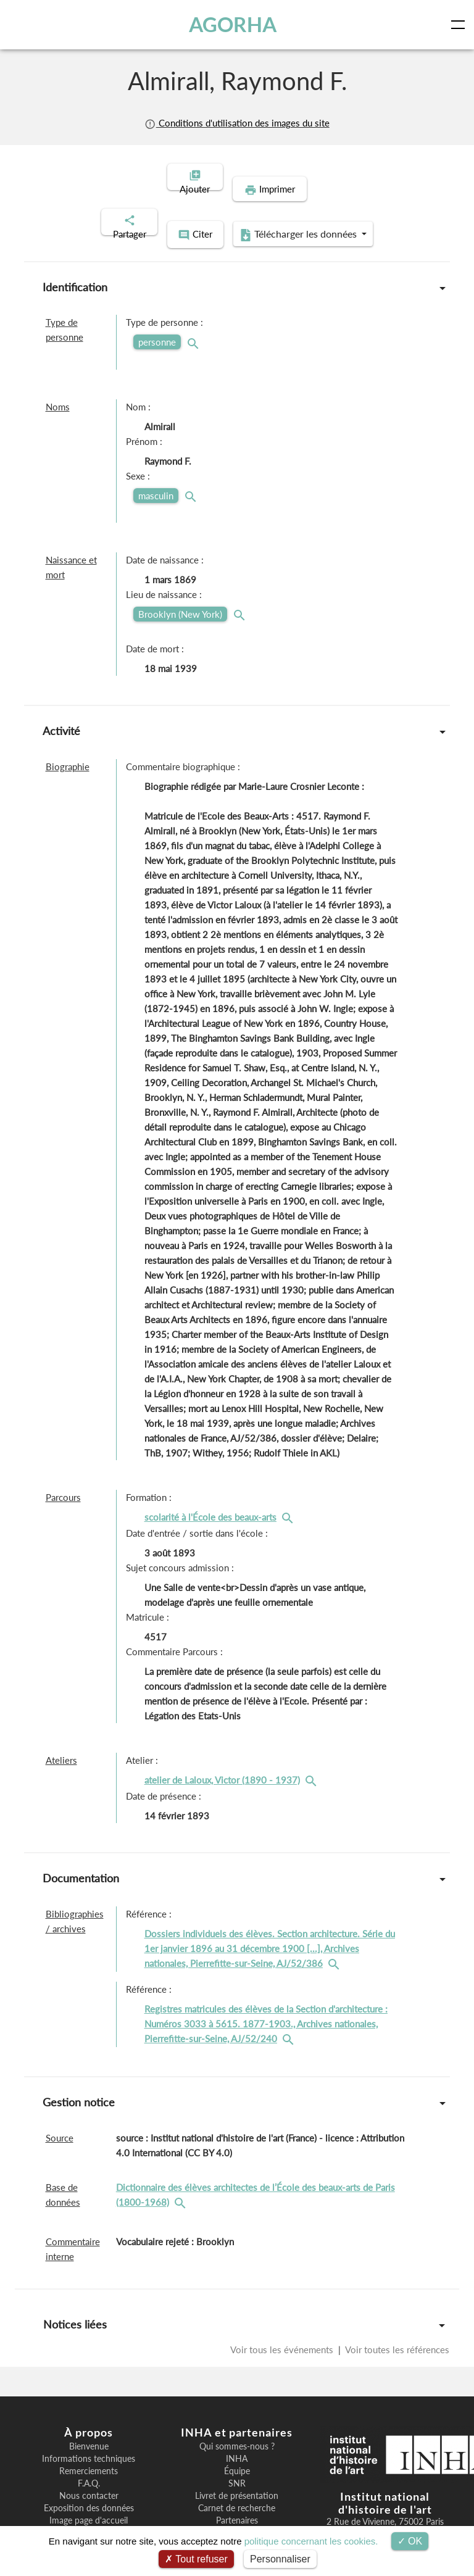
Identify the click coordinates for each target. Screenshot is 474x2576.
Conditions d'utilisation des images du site (236, 122)
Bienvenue (89, 2419)
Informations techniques (88, 2431)
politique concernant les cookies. (311, 2541)
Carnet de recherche (236, 2480)
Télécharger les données (317, 208)
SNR (237, 2456)
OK (410, 2541)
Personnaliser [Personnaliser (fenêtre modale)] (280, 2559)
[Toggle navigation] (460, 24)
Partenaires (237, 2493)
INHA (236, 2431)
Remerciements (88, 2443)
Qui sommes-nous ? (237, 2419)
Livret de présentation (236, 2468)
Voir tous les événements (283, 2322)
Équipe (237, 2443)
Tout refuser (196, 2559)
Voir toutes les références (396, 2322)
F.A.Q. (89, 2456)
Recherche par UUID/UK (88, 2505)
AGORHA (233, 24)
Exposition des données (89, 2480)
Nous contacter (88, 2468)
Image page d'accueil (88, 2493)
